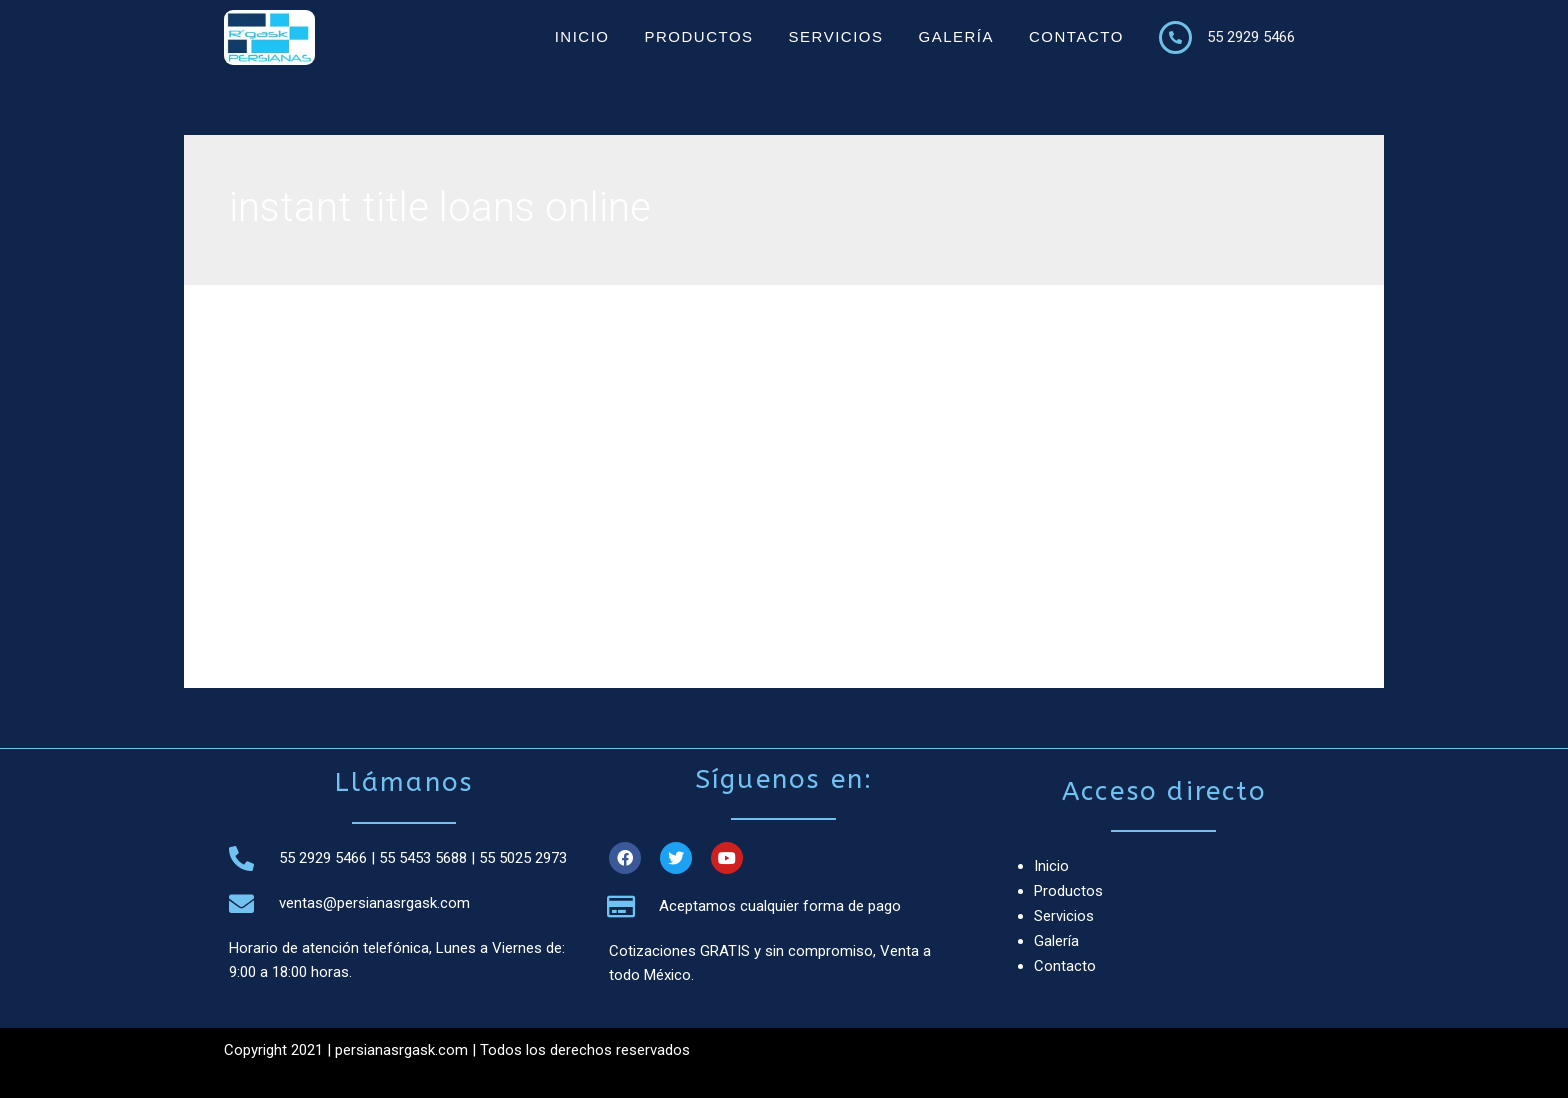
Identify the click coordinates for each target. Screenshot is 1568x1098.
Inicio (582, 36)
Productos (698, 36)
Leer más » (320, 595)
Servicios (836, 36)
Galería (956, 36)
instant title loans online (362, 460)
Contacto (1076, 36)
